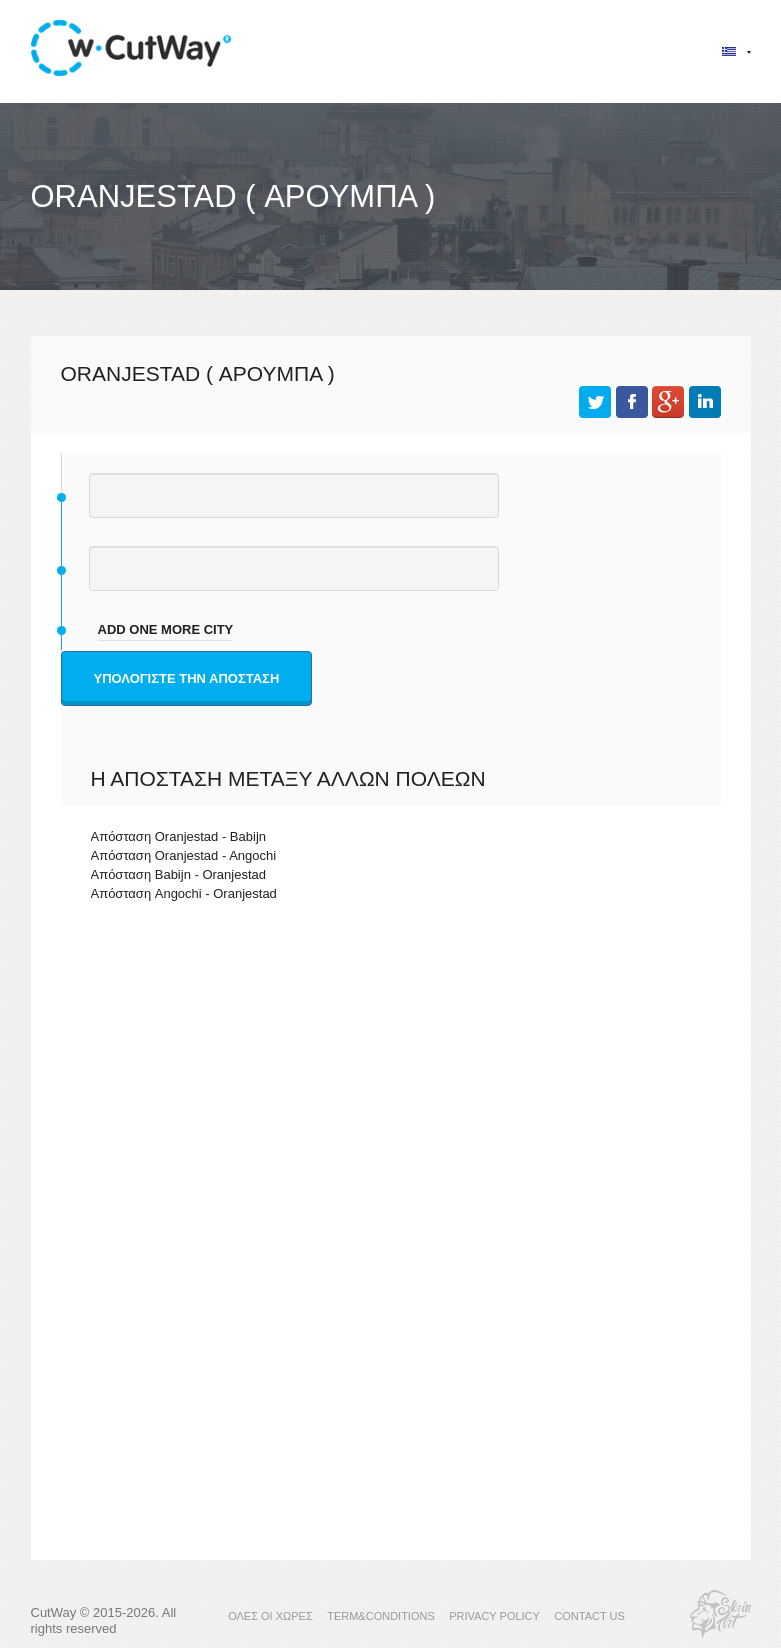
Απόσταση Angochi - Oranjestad (184, 893)
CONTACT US (589, 1616)
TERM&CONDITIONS (381, 1616)
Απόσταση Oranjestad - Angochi (184, 855)
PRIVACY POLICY (494, 1616)
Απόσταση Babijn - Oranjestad (179, 874)
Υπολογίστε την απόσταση (187, 678)
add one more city (166, 629)
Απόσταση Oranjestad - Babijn (179, 836)
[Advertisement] (391, 1091)
